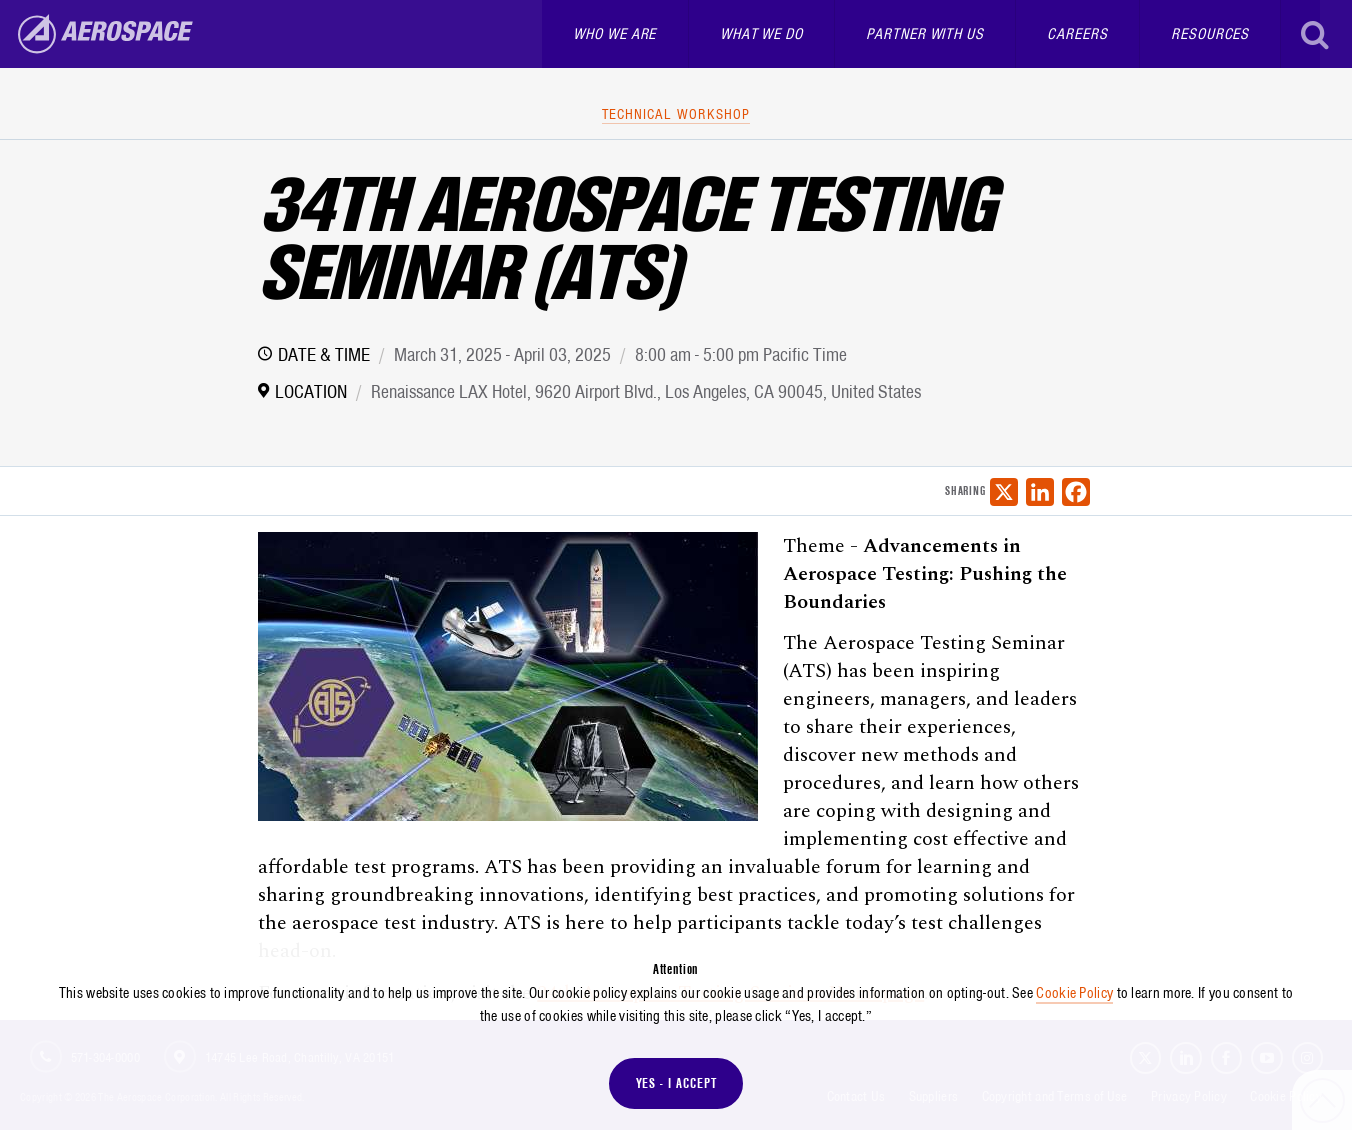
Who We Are (614, 34)
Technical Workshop (676, 114)
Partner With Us (925, 34)
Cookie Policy (1074, 993)
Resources (1210, 34)
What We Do (761, 34)
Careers (1077, 34)
